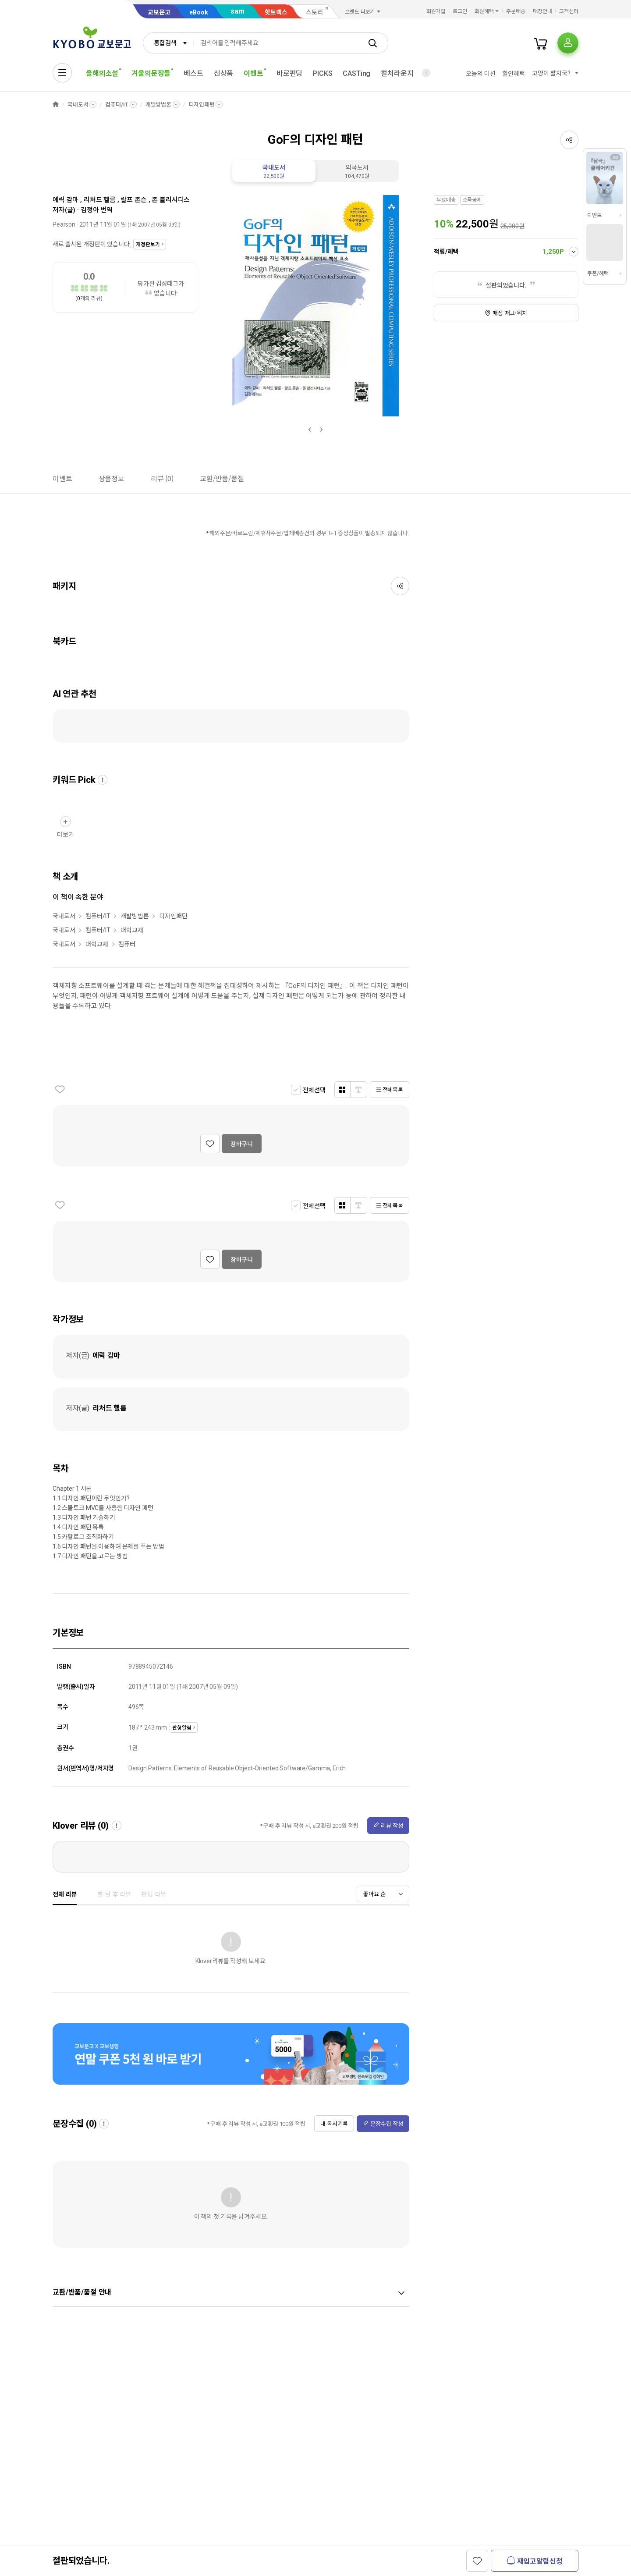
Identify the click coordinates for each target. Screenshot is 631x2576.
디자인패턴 (201, 104)
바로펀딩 (289, 73)
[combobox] (168, 42)
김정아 (90, 210)
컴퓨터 (126, 944)
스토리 (314, 12)
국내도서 (77, 104)
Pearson (64, 224)
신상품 (224, 73)
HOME (56, 104)
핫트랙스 (276, 12)
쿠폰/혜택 (597, 273)
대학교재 (132, 930)
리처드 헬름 (100, 200)
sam (237, 11)
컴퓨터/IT (116, 104)
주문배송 (515, 11)
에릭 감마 (65, 200)
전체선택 (314, 1090)
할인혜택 (514, 73)
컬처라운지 (397, 73)
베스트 (193, 73)
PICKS (322, 73)
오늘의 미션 (480, 73)
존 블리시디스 (171, 200)
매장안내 (542, 11)
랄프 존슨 (133, 200)
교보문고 (159, 12)
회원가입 (436, 11)
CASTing (356, 73)
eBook (198, 12)
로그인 (460, 11)
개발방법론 (158, 104)
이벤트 (594, 215)
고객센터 (568, 11)
